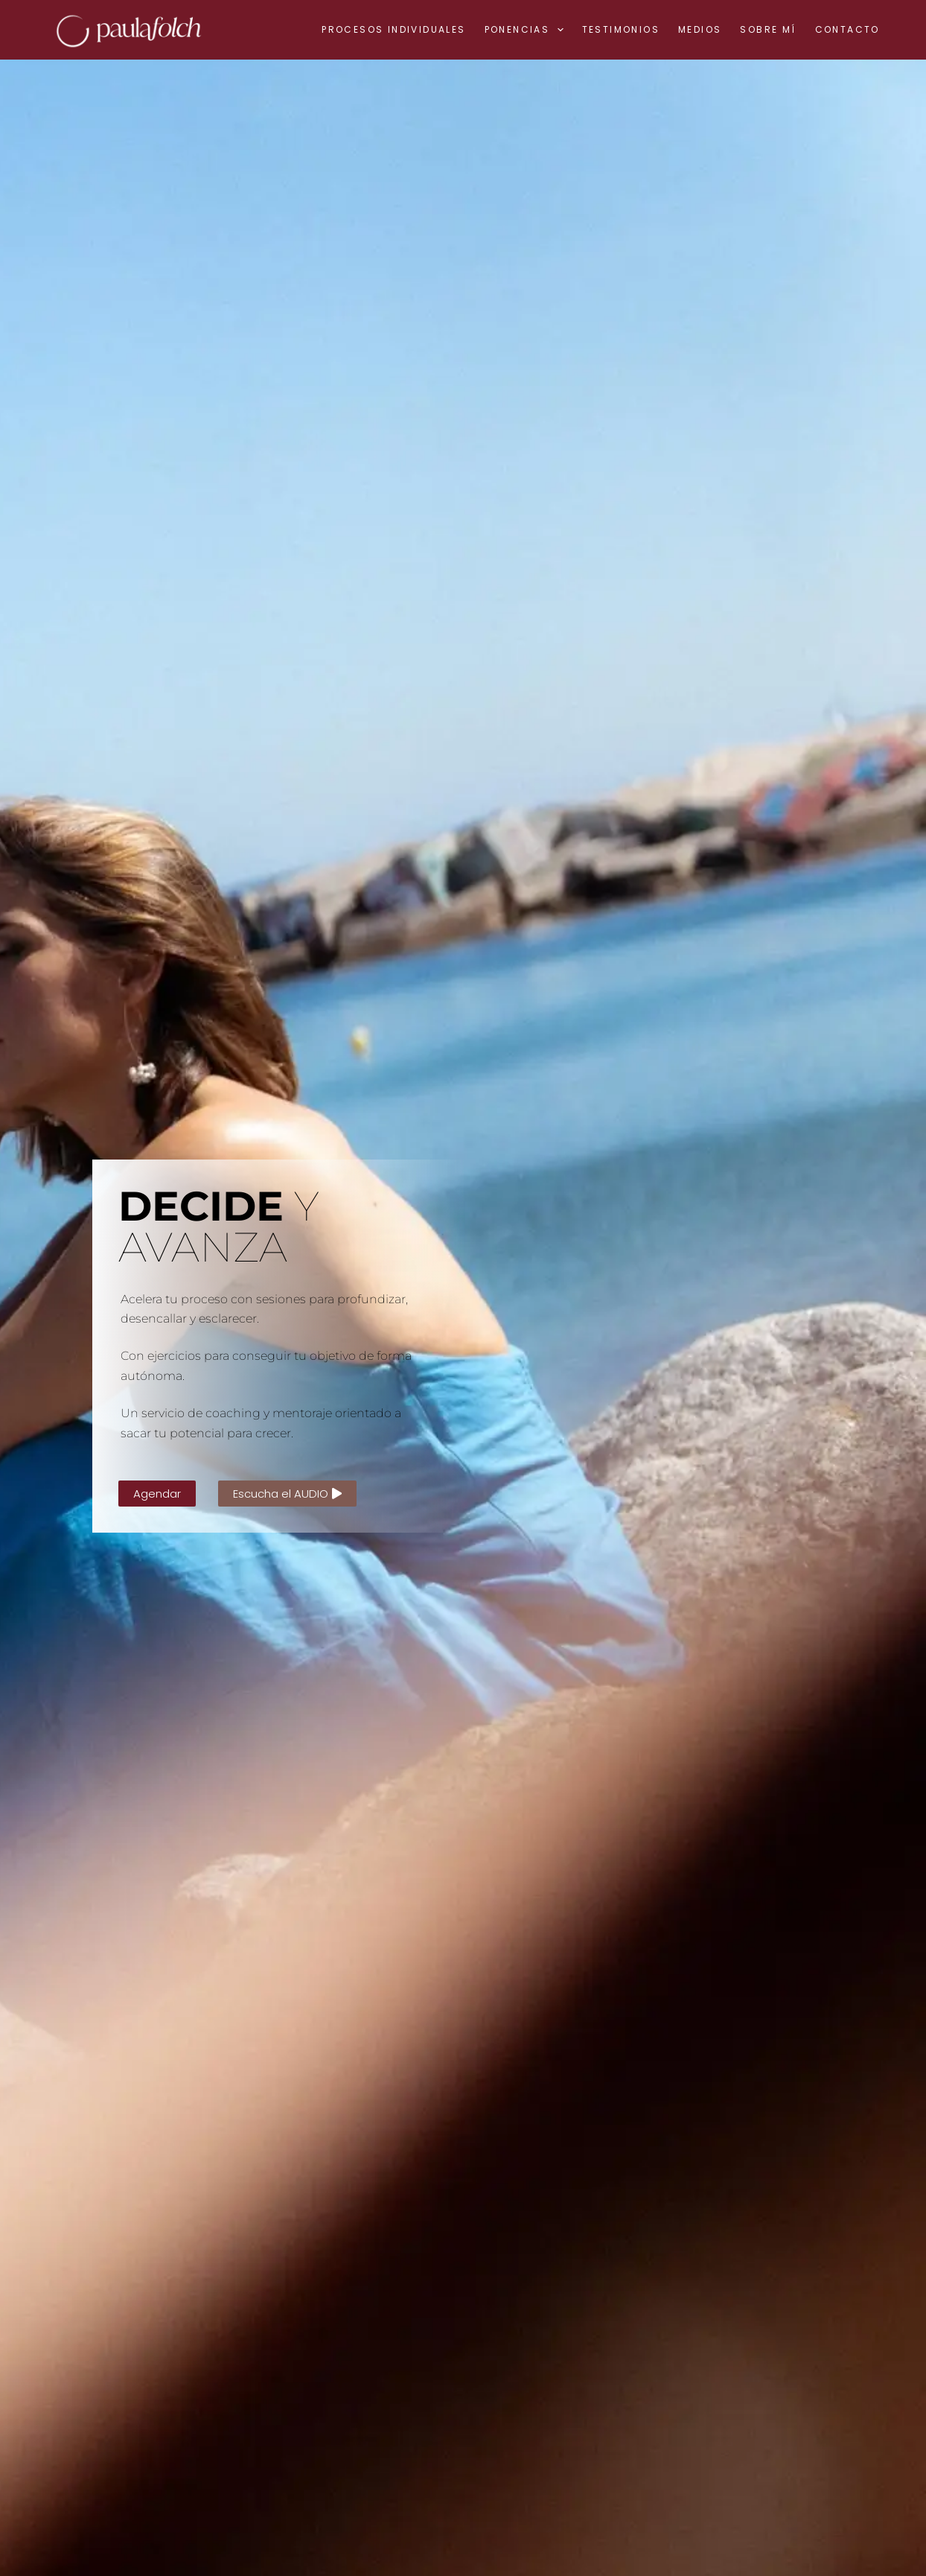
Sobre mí (768, 29)
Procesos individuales (393, 29)
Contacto (847, 29)
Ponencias (527, 30)
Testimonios (621, 29)
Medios (699, 29)
